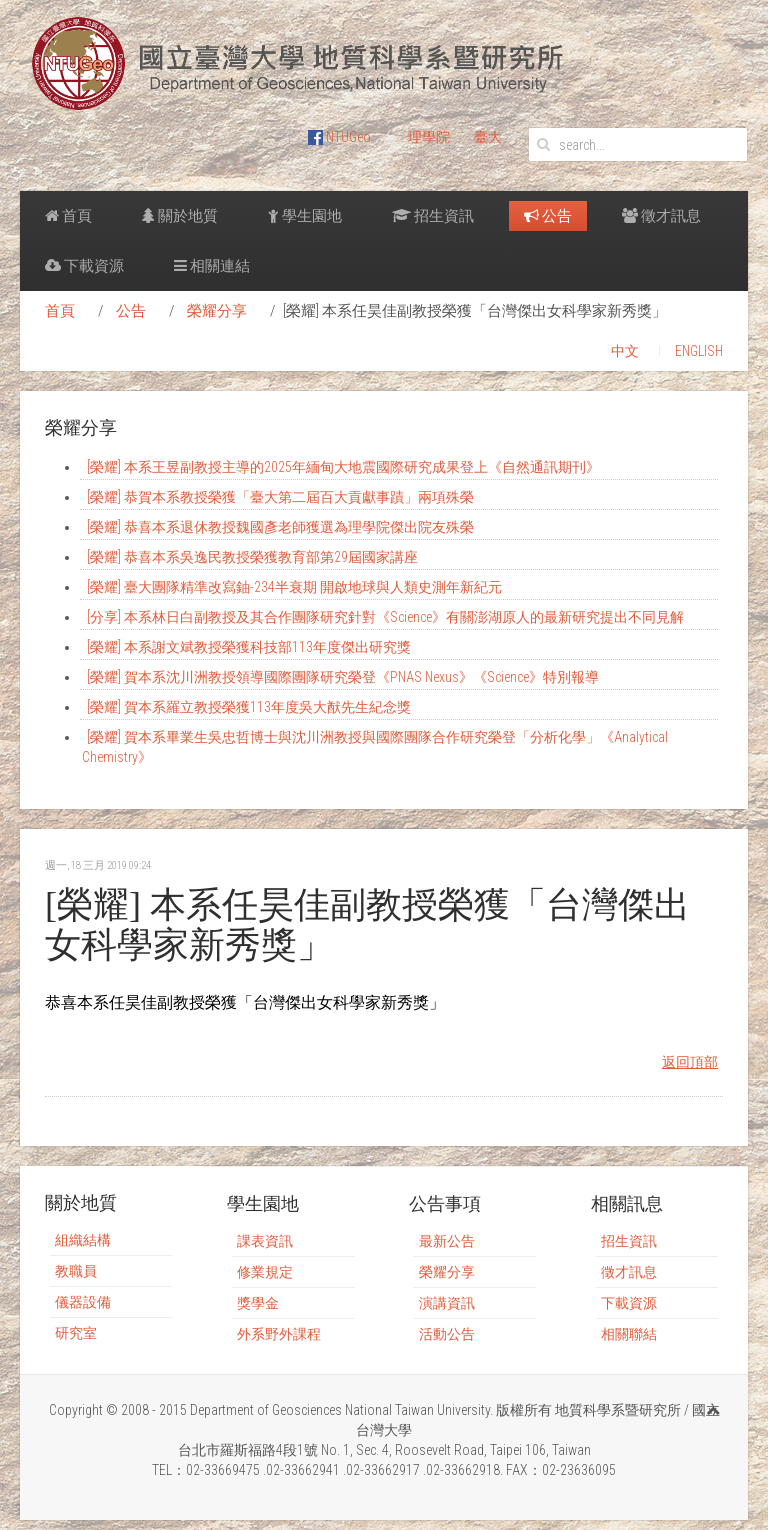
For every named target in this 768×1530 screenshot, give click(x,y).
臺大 (488, 137)
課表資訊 (265, 1241)
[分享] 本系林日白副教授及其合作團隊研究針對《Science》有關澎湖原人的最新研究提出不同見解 (385, 617)
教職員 (76, 1271)
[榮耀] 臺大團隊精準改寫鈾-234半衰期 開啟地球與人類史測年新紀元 (294, 587)
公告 (548, 216)
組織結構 (83, 1240)
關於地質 (180, 216)
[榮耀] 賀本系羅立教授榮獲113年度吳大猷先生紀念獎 (249, 707)
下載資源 (84, 266)
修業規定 (265, 1272)
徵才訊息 (661, 216)
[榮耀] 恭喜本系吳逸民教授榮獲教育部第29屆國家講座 (252, 557)
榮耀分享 (217, 311)
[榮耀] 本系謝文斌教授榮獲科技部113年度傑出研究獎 (249, 647)
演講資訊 (447, 1303)
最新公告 (447, 1241)
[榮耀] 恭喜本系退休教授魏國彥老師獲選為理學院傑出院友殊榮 (280, 527)
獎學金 (258, 1303)
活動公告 (447, 1334)
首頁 (68, 216)
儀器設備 (83, 1302)
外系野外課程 (279, 1334)
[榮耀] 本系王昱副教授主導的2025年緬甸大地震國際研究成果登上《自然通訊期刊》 (343, 467)
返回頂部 (690, 1062)
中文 (625, 351)
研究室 (76, 1333)
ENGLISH (699, 351)
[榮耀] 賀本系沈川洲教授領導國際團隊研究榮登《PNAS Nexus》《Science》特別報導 (343, 677)
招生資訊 (433, 216)
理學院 (429, 137)
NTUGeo (339, 137)
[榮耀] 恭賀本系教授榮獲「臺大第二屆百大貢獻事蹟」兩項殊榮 (280, 497)
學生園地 (305, 216)
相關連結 (212, 266)
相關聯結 (629, 1334)
